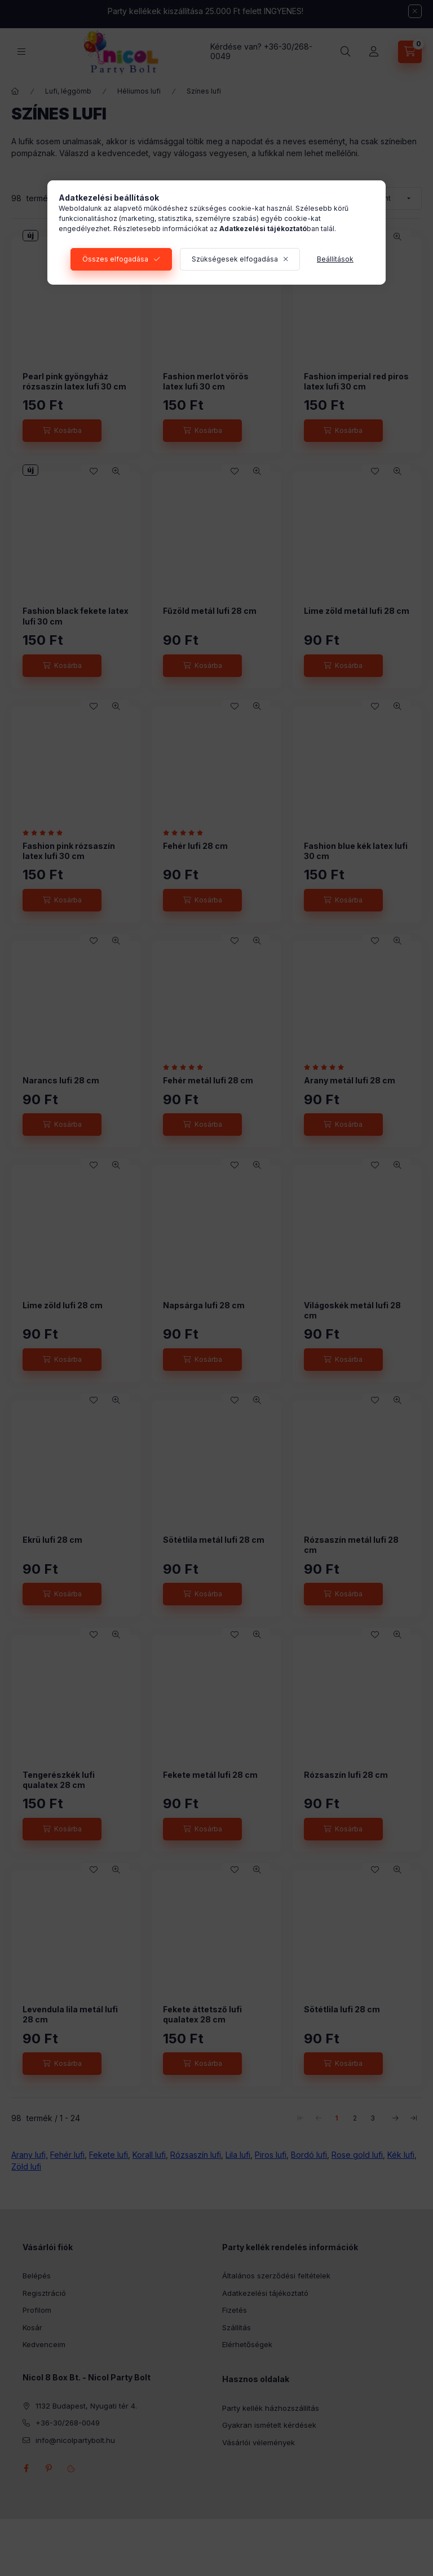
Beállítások (335, 259)
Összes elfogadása (115, 259)
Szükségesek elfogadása (235, 259)
